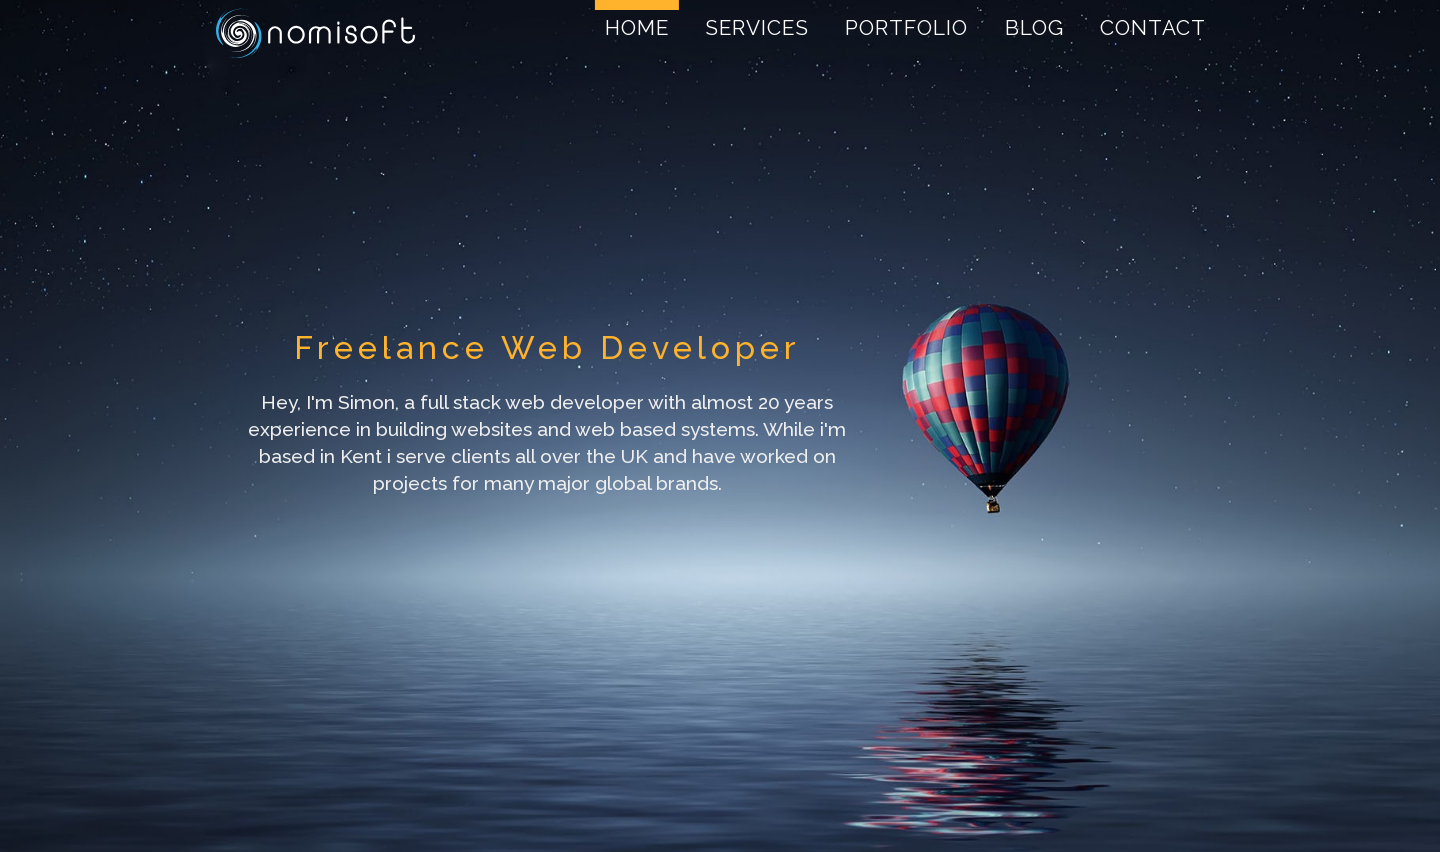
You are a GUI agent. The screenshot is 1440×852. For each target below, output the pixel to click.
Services (757, 27)
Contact (1153, 27)
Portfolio (906, 27)
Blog (1034, 27)
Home (637, 27)
